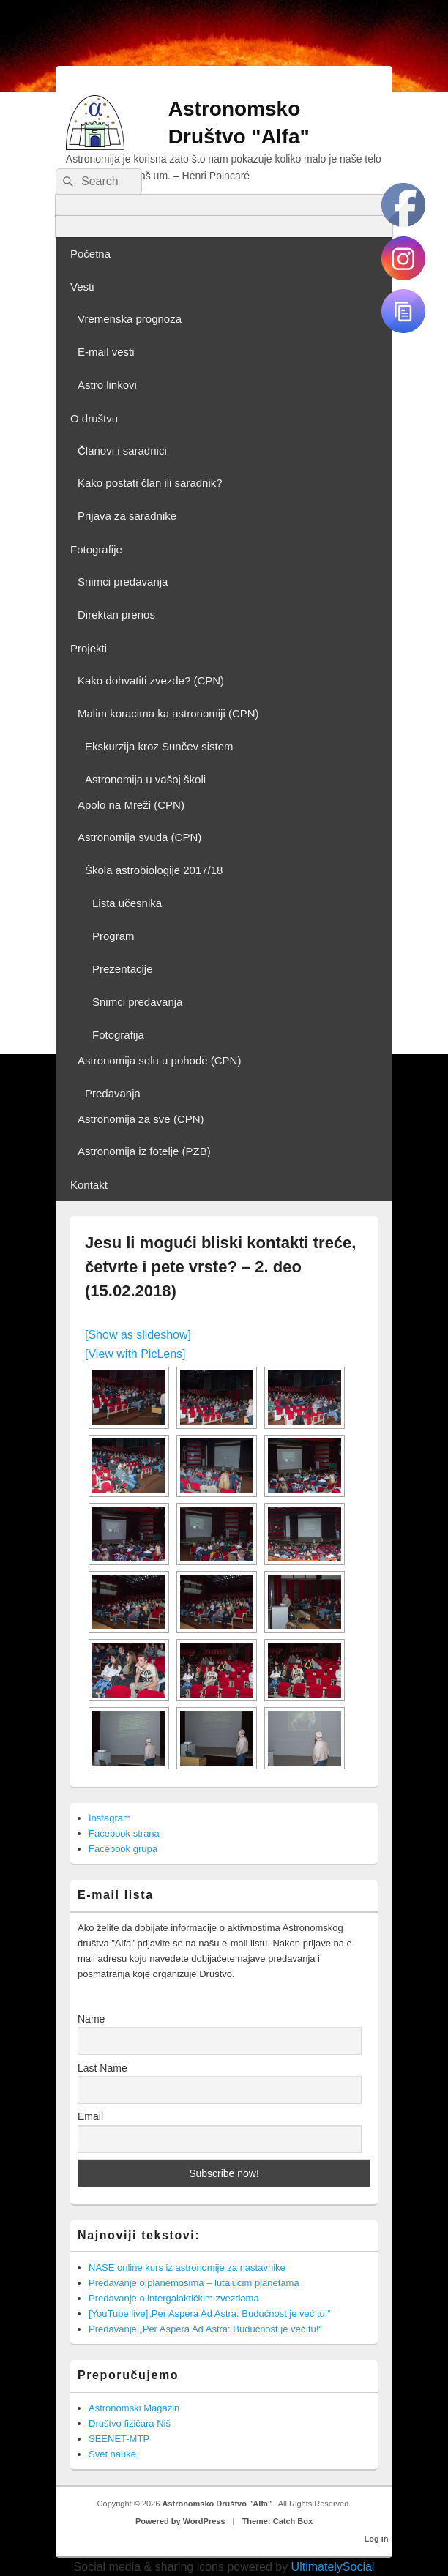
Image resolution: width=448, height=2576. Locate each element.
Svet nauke (112, 2454)
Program (113, 936)
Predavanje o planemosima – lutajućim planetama (194, 2282)
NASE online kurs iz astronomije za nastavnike (187, 2267)
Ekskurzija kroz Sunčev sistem (159, 746)
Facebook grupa (123, 1848)
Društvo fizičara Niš (130, 2423)
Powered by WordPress (180, 2521)
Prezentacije (122, 969)
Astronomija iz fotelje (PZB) (144, 1151)
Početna (90, 253)
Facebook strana (124, 1833)
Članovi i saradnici (122, 450)
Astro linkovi (107, 384)
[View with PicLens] (135, 1354)
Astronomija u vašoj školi (145, 779)
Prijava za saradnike (127, 515)
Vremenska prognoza (130, 319)
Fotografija (118, 1034)
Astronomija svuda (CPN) (139, 837)
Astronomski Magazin (134, 2408)
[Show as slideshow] (138, 1335)
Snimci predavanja (123, 581)
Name (91, 2019)
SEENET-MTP (119, 2438)
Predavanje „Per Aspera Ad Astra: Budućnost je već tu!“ (205, 2328)
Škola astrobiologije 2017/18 (154, 870)
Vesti (82, 286)
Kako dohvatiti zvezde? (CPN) (151, 680)
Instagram (110, 1817)
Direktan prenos (116, 614)
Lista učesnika (127, 903)
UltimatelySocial (333, 2567)
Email (90, 2116)
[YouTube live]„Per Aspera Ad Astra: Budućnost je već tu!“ (210, 2313)
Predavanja (113, 1093)
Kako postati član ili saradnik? (150, 483)
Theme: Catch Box (277, 2521)
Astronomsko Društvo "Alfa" (218, 2503)
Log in (377, 2538)
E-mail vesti (106, 352)
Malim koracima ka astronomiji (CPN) (168, 713)
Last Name (102, 2068)
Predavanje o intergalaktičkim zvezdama (174, 2298)
